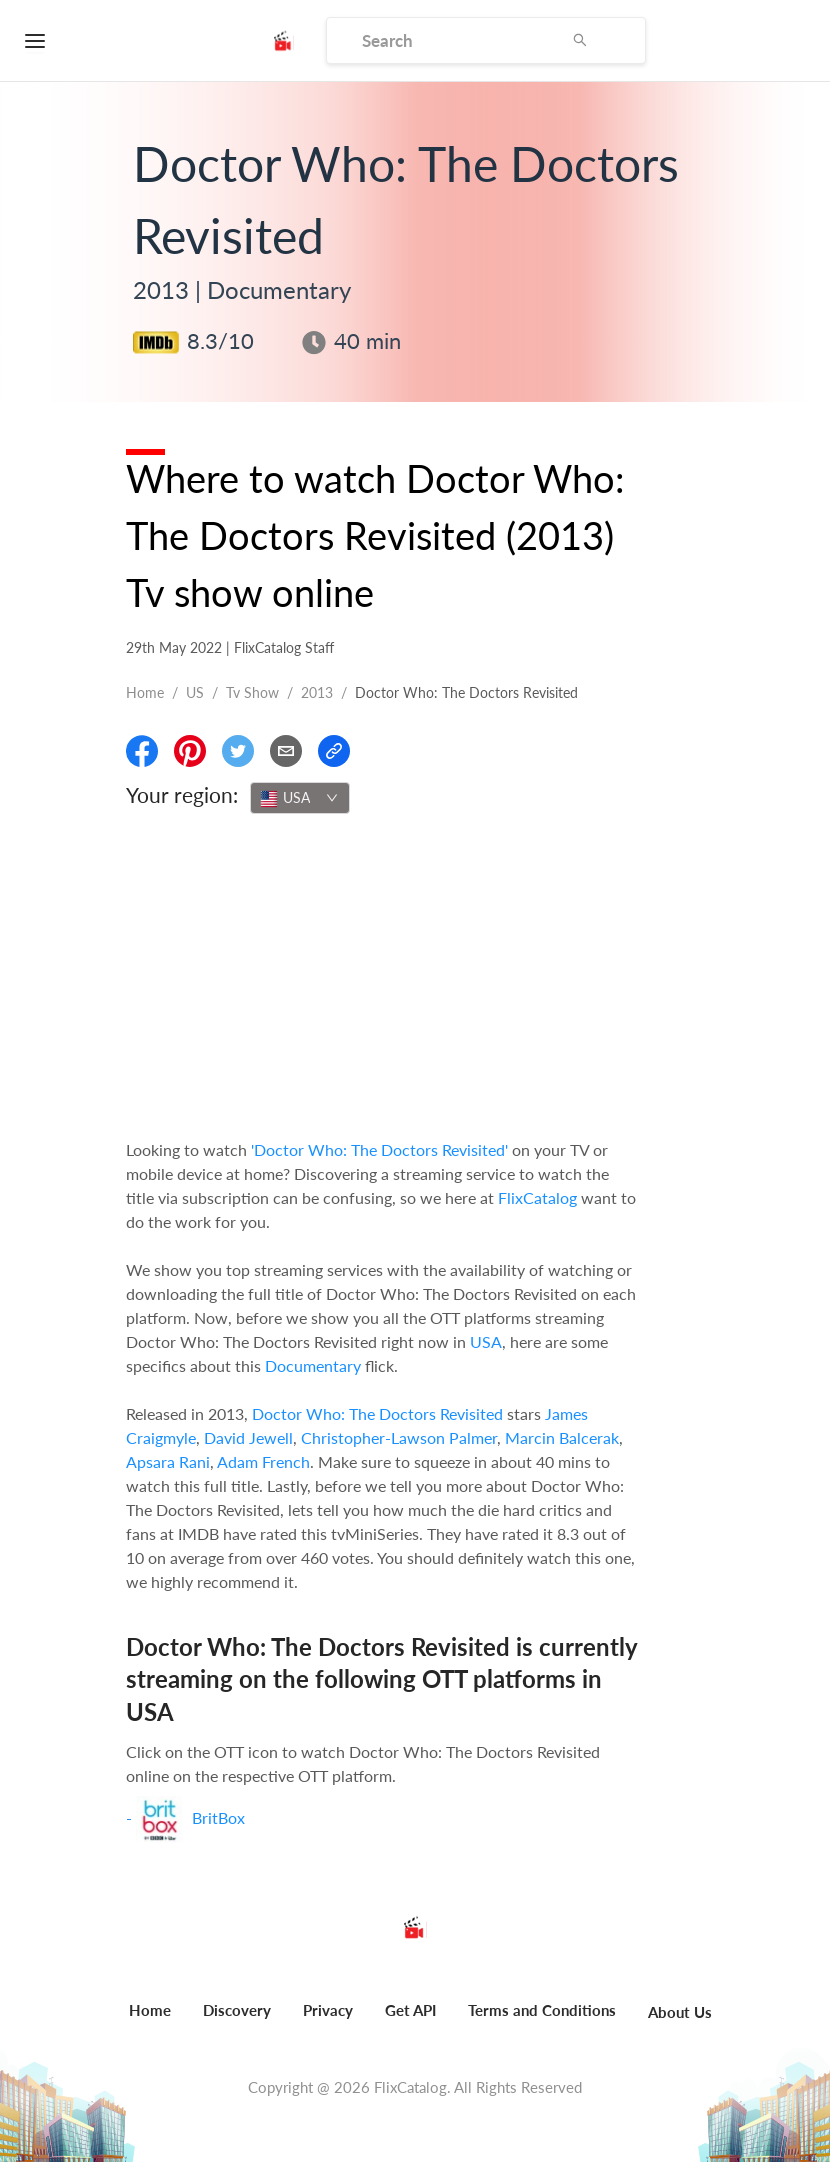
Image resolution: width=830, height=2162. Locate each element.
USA (486, 1341)
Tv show (252, 692)
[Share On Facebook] (142, 751)
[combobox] (300, 798)
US (195, 692)
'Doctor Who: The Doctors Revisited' (379, 1149)
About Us (680, 2012)
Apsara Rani (168, 1461)
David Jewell (248, 1437)
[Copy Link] (334, 751)
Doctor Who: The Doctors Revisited (377, 1413)
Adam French (263, 1461)
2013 (317, 692)
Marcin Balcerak (562, 1437)
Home (145, 692)
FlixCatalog (537, 1197)
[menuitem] (150, 2021)
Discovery (237, 2010)
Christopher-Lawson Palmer (399, 1437)
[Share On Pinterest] (190, 751)
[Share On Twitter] (238, 751)
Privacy (328, 2010)
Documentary (313, 1365)
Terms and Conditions (542, 2010)
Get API (410, 2010)
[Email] (286, 751)
